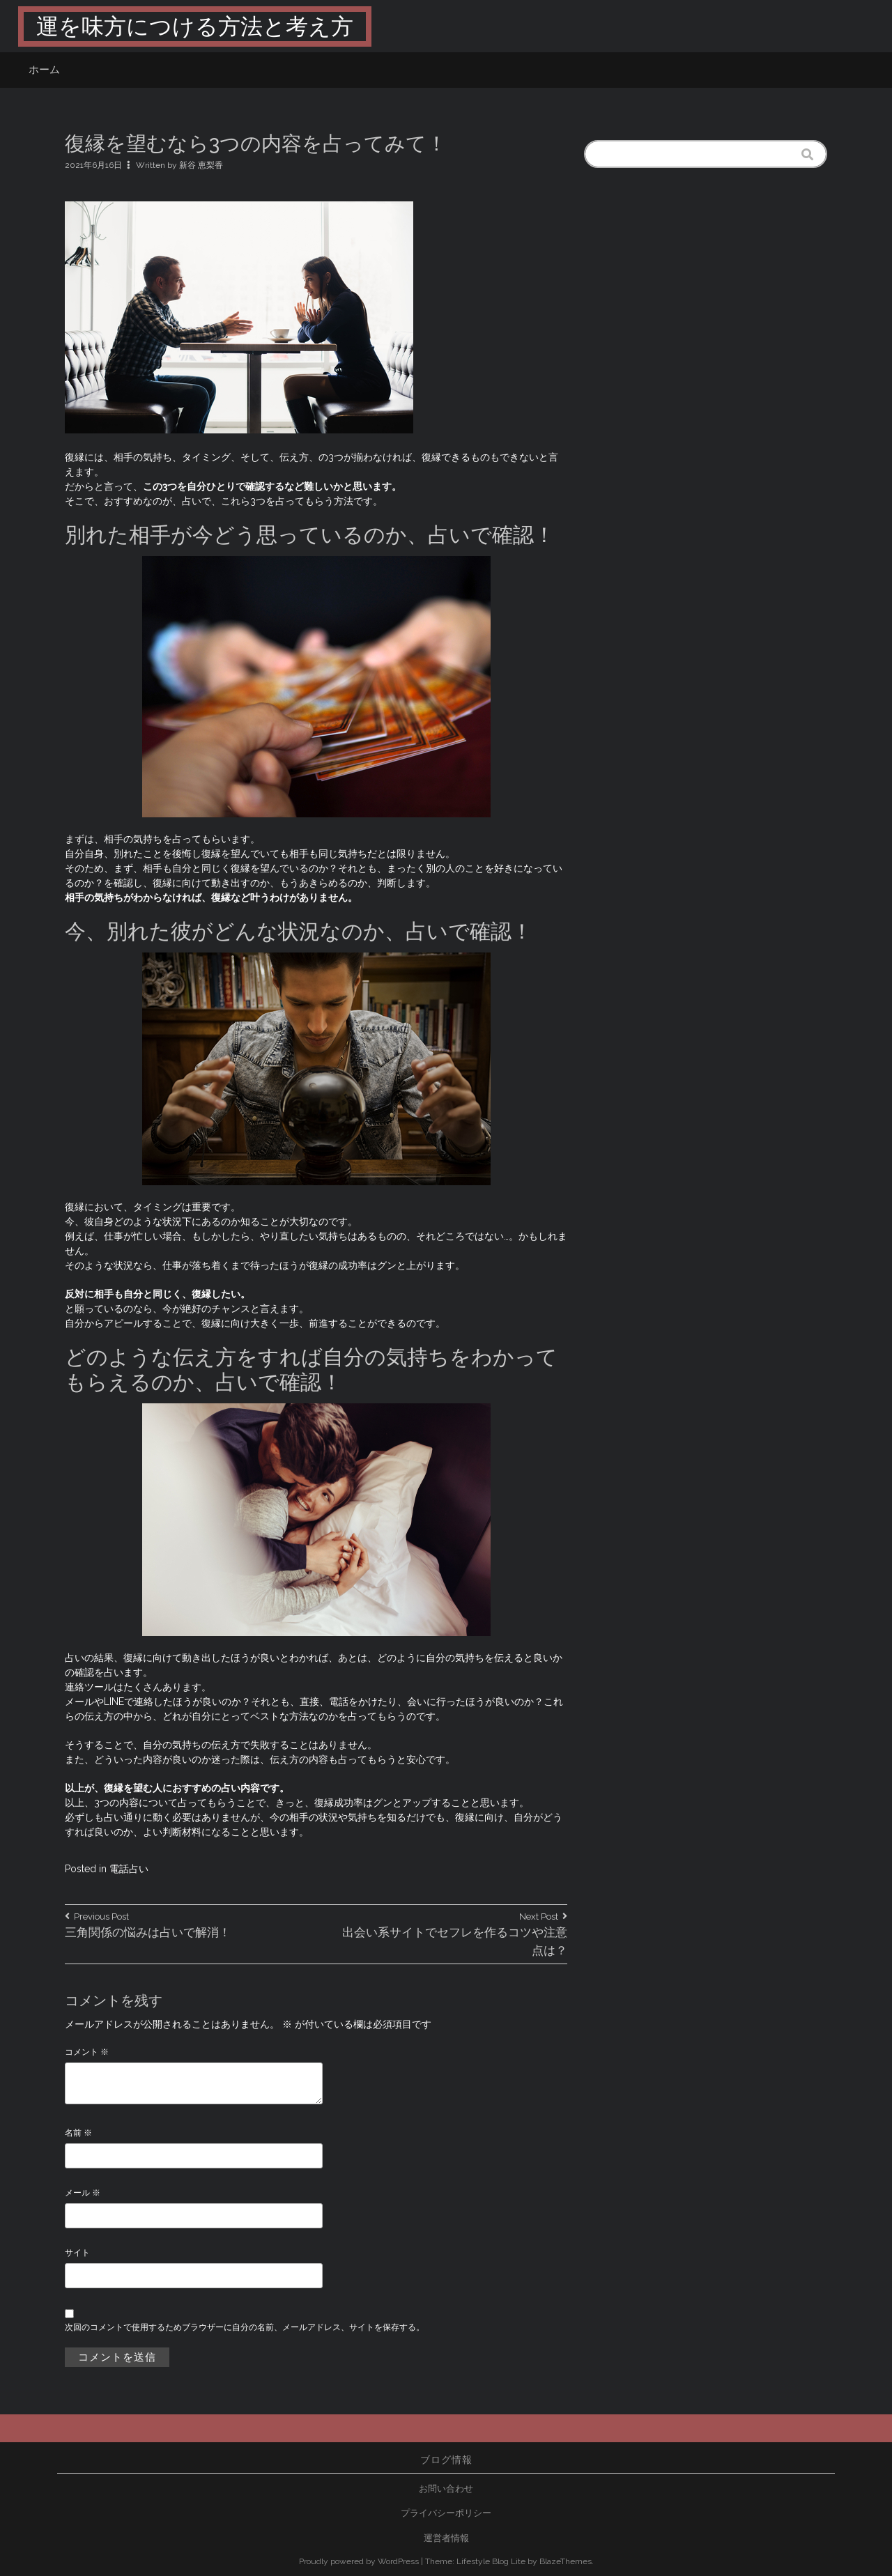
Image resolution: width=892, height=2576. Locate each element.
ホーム (44, 69)
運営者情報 (446, 2538)
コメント (87, 2052)
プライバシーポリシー (446, 2513)
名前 (78, 2133)
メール (82, 2193)
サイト (77, 2253)
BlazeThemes (565, 2561)
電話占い (128, 1868)
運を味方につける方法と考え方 (194, 26)
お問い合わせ (446, 2488)
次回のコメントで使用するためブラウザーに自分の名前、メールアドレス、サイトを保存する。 (244, 2327)
